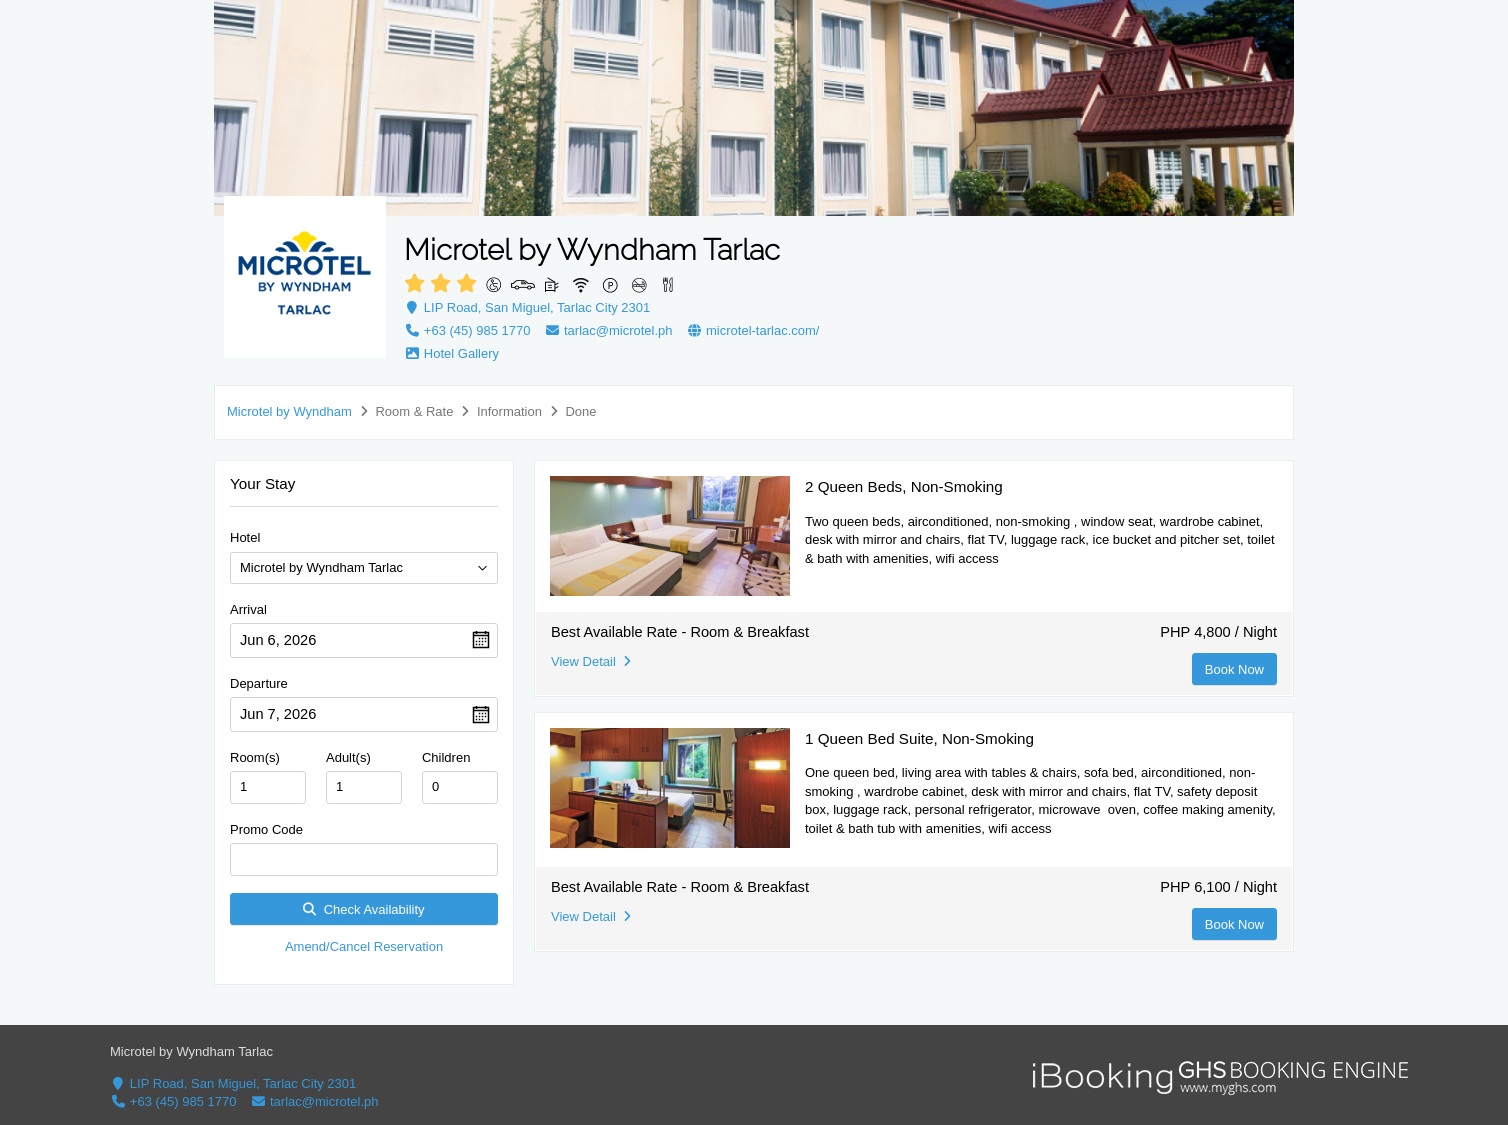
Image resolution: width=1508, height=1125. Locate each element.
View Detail (591, 661)
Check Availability (363, 909)
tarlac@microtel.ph (608, 330)
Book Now (1234, 669)
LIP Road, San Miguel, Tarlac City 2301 (527, 307)
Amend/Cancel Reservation (364, 946)
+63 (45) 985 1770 (467, 330)
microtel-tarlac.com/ (752, 330)
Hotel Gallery (451, 353)
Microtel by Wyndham (289, 411)
